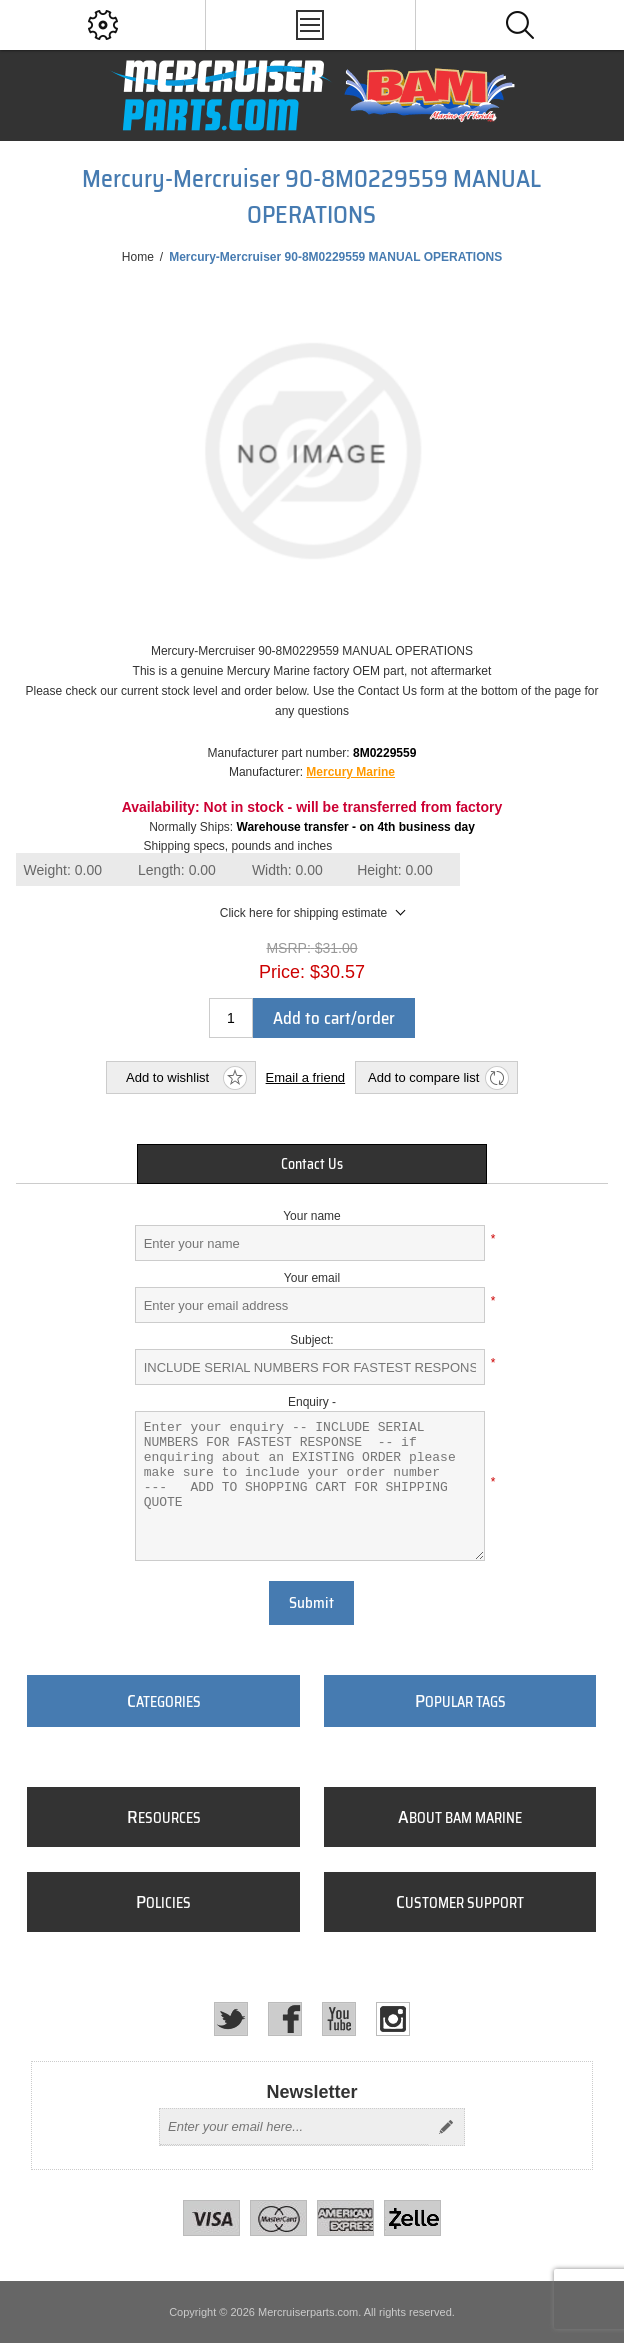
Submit (311, 1603)
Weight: (63, 870)
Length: (177, 870)
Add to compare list (423, 1077)
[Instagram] (393, 2019)
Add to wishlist (167, 1077)
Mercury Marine (350, 772)
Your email (312, 1278)
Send (446, 2127)
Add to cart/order (334, 1018)
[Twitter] (231, 2019)
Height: (395, 870)
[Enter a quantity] (231, 1018)
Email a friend (305, 1077)
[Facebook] (285, 2019)
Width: (287, 870)
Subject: (311, 1340)
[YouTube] (339, 2019)
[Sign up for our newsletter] (294, 2127)
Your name (312, 1216)
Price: (282, 972)
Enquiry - (312, 1402)
